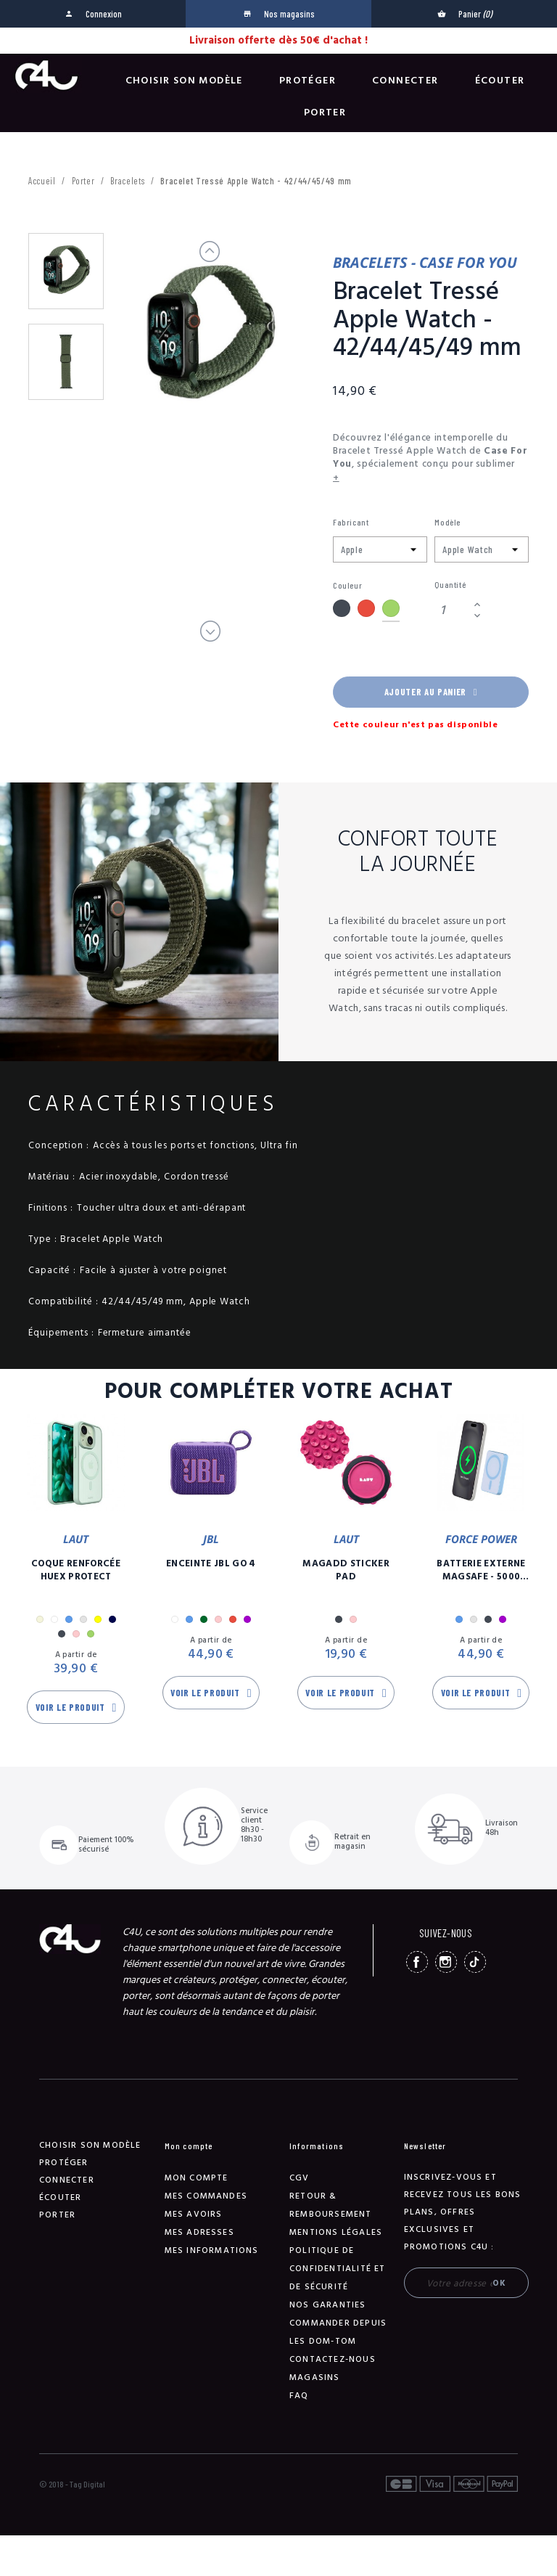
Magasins (314, 2377)
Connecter (405, 80)
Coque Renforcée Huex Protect (75, 1570)
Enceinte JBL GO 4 (211, 1563)
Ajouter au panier (430, 692)
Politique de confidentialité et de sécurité (337, 2268)
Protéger (307, 80)
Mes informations (212, 2250)
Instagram (446, 1962)
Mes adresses (199, 2232)
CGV (299, 2178)
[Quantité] (451, 610)
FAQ (299, 2395)
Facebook (417, 1962)
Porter (325, 112)
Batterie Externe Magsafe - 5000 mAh (481, 1570)
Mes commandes (206, 2196)
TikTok (475, 1962)
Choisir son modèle (184, 80)
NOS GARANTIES (327, 2305)
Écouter (500, 80)
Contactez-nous (332, 2359)
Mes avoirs (194, 2214)
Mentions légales (335, 2232)
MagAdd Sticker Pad (345, 1570)
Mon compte (196, 2178)
